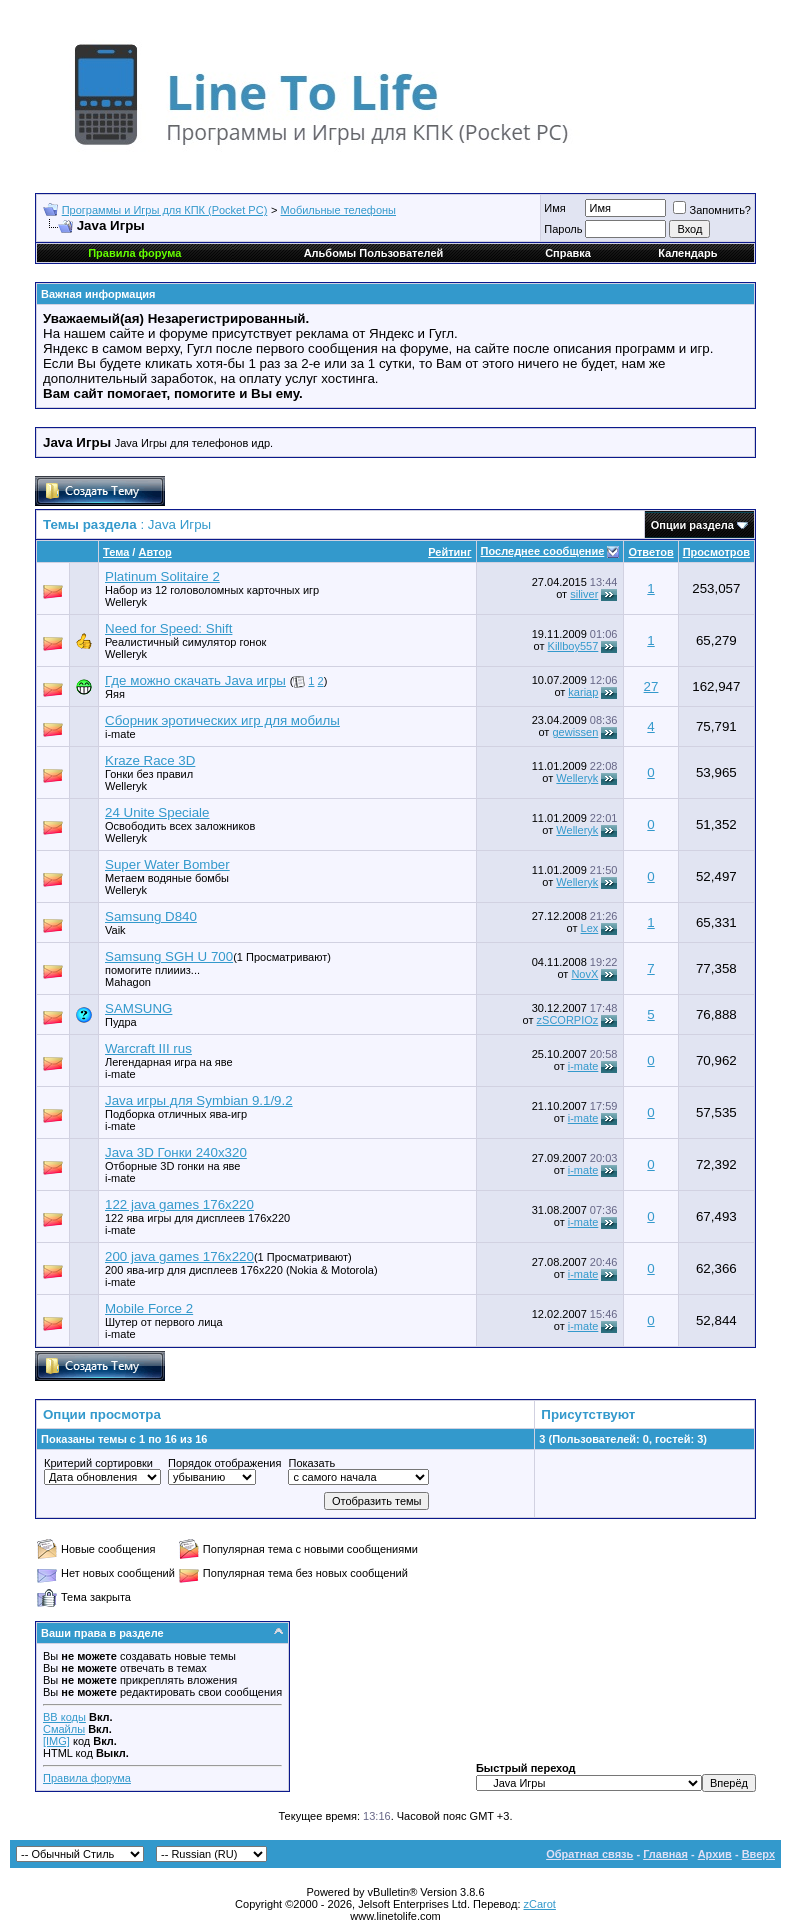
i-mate (120, 734)
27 (651, 686)
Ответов (650, 552)
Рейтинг (449, 552)
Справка (568, 253)
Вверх (758, 1854)
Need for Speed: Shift (168, 628)
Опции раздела (692, 525)
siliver (584, 594)
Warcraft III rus (148, 1048)
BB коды (64, 1717)
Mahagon (128, 982)
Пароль (563, 229)
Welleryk (126, 602)
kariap (583, 692)
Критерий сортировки (98, 1463)
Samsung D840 (151, 916)
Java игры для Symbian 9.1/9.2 (199, 1100)
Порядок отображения (224, 1463)
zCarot (540, 1904)
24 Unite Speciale (157, 812)
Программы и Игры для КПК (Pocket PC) (165, 210)
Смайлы (64, 1729)
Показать (311, 1463)
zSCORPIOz (568, 1020)
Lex (590, 928)
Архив (715, 1854)
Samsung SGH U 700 (169, 956)
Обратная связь (589, 1854)
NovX (584, 974)
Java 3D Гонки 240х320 (176, 1152)
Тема (116, 552)
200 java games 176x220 (179, 1256)
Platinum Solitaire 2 (162, 576)
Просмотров (716, 552)
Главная (665, 1854)
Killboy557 (573, 646)
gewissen (575, 732)
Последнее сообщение (543, 551)
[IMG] (56, 1741)
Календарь (687, 253)
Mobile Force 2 (149, 1308)
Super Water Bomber (167, 864)
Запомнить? (712, 210)
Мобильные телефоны (339, 210)
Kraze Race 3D (150, 760)
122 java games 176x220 (179, 1204)
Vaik (115, 930)
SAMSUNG (138, 1008)
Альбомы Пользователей (374, 253)
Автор (154, 552)
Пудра (121, 1022)
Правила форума (87, 1778)
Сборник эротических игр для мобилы (222, 720)
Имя (554, 208)
